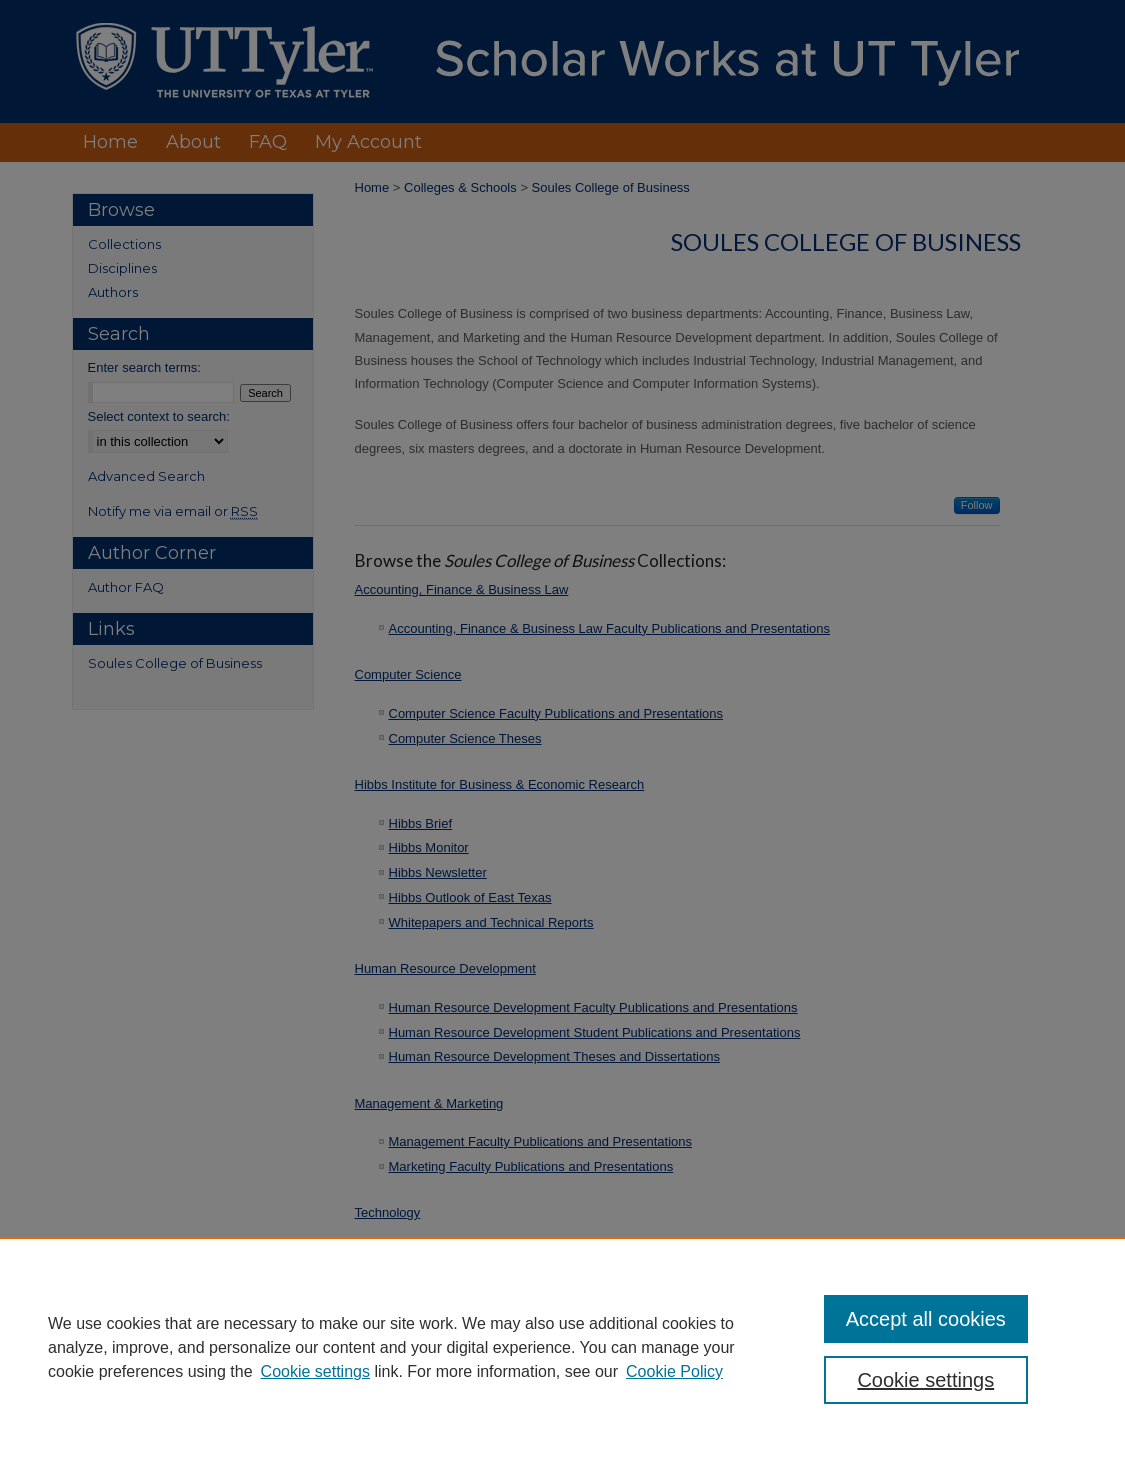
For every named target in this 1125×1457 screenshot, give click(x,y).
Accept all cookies (926, 1319)
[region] (562, 1347)
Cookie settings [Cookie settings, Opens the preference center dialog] (925, 1380)
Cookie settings (315, 1371)
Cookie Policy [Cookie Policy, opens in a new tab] (674, 1371)
